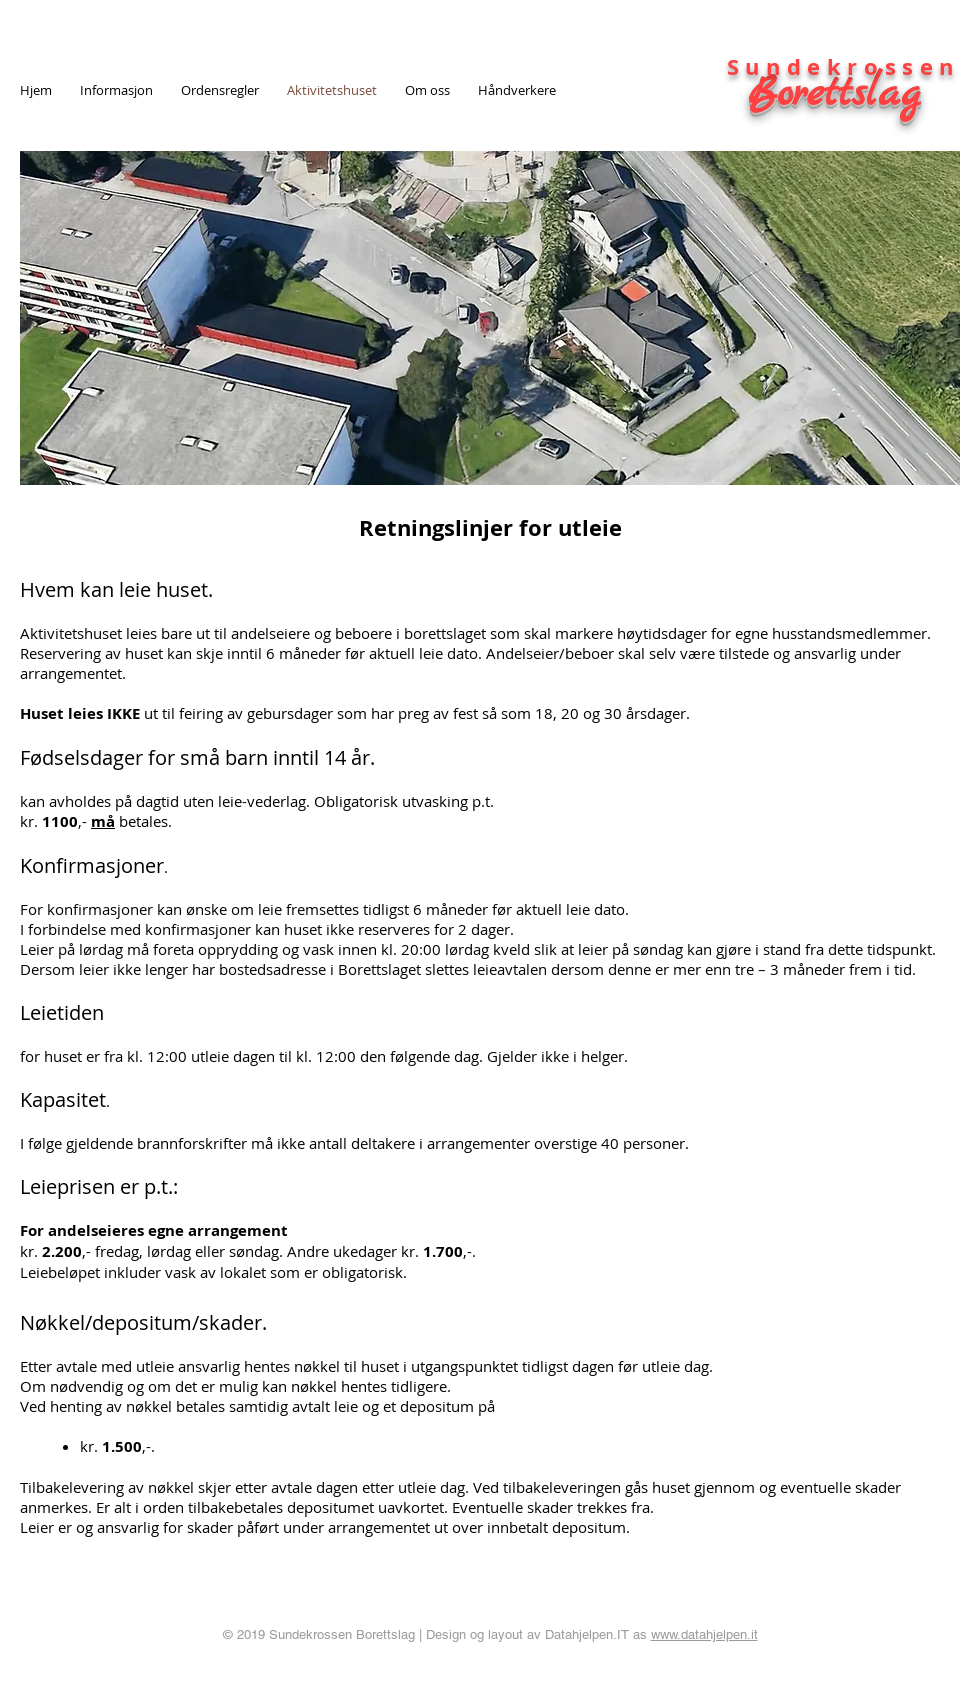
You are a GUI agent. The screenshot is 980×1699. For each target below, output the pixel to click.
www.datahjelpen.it (704, 1634)
